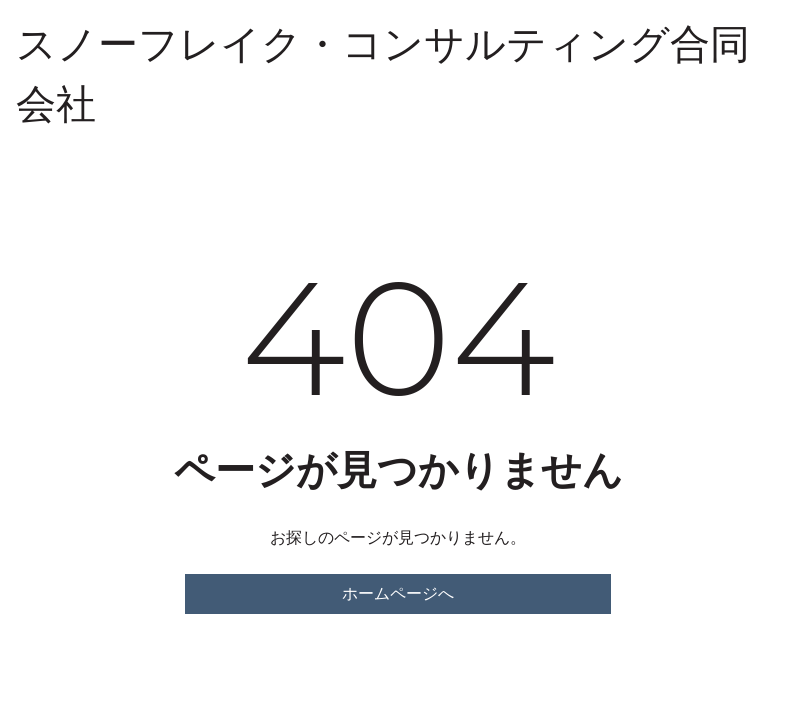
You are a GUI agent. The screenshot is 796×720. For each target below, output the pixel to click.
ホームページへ (398, 593)
